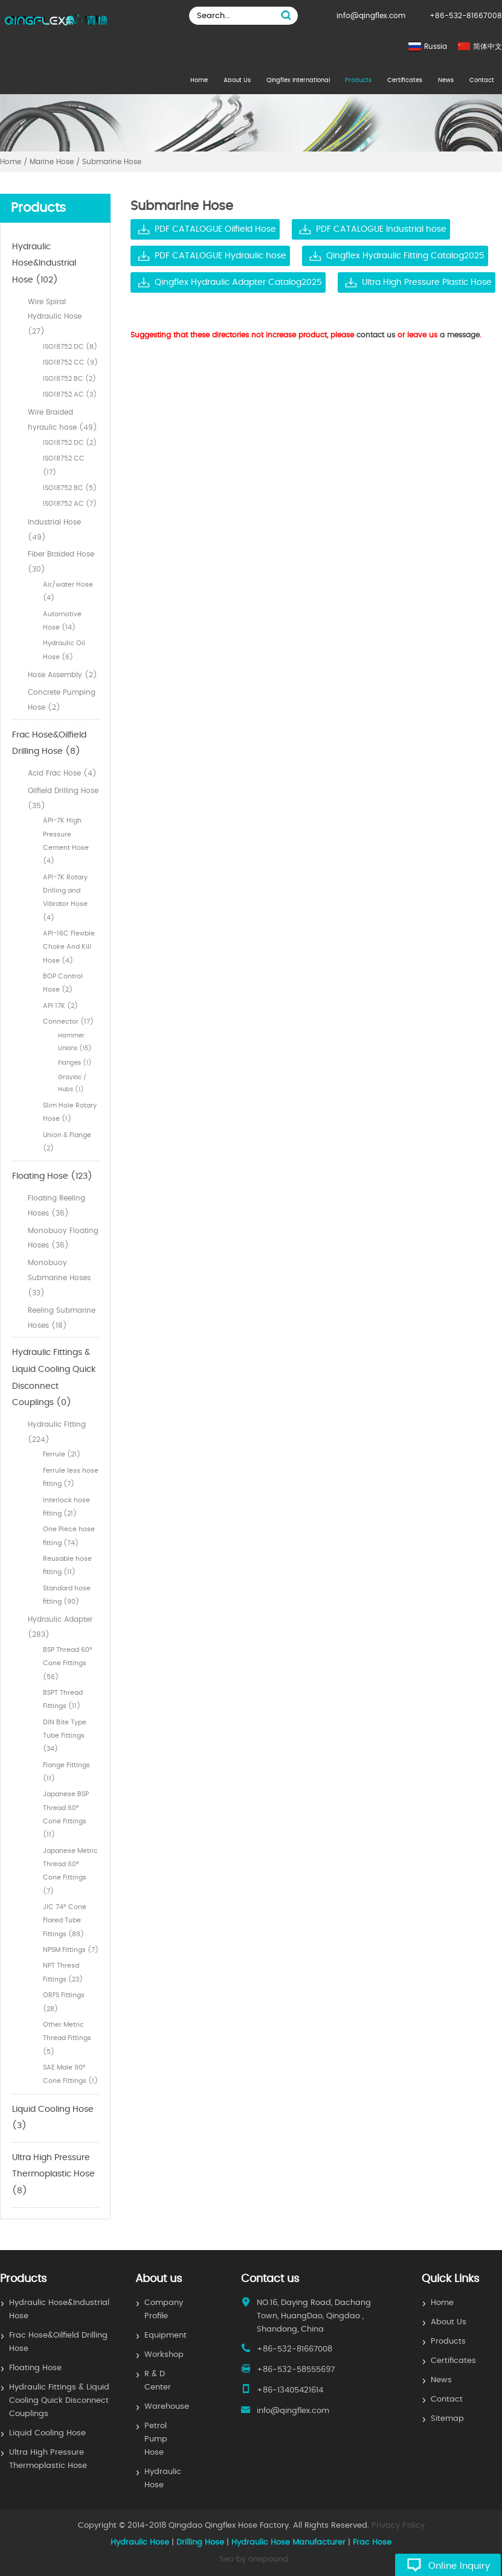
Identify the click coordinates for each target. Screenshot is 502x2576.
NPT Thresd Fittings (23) (63, 1972)
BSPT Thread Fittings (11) (63, 1699)
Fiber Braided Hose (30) (61, 561)
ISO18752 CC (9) (70, 362)
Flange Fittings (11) (66, 1772)
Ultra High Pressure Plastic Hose (427, 282)
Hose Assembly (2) (62, 674)
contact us (375, 335)
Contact (481, 80)
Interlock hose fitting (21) (66, 1507)
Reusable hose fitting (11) (67, 1565)
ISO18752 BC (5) (70, 488)
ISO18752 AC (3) (70, 394)
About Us (237, 80)
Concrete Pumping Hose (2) (61, 700)
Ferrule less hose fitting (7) (70, 1477)
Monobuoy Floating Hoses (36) (63, 1238)
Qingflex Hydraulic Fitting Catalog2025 (405, 256)
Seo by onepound (253, 2559)
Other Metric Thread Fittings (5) (67, 2038)
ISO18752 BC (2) (69, 378)
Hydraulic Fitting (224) (57, 1432)
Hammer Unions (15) (75, 1042)
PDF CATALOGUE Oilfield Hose (215, 229)
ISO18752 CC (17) (64, 465)
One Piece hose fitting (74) (69, 1536)
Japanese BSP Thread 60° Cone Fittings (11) (66, 1814)
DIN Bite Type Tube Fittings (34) (64, 1736)
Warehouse (166, 2407)
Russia (435, 46)
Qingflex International (298, 80)
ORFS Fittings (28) (64, 2002)
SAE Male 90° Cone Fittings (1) (70, 2074)
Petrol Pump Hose (155, 2439)
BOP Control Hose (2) (63, 983)
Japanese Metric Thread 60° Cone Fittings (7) (70, 1871)
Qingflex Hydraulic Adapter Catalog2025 (238, 282)
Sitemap (447, 2419)
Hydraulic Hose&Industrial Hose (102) (44, 263)
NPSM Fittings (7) (70, 1949)
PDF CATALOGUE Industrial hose (381, 229)
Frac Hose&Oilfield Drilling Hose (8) (49, 743)
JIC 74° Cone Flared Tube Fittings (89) (64, 1920)
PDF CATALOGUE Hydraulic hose (220, 256)
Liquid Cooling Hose (47, 2433)
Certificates (404, 80)
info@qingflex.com (370, 15)
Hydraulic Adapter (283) (60, 1627)
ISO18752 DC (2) (70, 442)
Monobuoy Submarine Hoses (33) (59, 1277)
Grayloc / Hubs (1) (72, 1083)
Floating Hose (35, 2368)
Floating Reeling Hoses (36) (56, 1205)
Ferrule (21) (61, 1454)
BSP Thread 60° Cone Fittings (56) (67, 1663)
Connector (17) (68, 1021)
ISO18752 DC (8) (70, 346)
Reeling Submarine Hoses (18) (61, 1318)
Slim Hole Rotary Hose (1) (70, 1112)
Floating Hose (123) (52, 1176)
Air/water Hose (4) (68, 591)
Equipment (165, 2335)
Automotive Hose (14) (62, 621)
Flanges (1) (75, 1063)
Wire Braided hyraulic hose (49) (62, 420)
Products (358, 80)
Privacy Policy (398, 2526)
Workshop (164, 2355)
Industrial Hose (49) (54, 529)
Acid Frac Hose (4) (62, 773)
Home (199, 80)
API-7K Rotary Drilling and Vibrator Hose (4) (65, 897)
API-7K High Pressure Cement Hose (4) (66, 840)
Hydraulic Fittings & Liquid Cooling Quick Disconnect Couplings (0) (53, 1377)
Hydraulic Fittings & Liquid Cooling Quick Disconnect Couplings (59, 2400)
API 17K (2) (60, 1006)
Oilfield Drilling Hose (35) (63, 798)
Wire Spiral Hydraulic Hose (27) (55, 317)
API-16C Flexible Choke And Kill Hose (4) (69, 947)
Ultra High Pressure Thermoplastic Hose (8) (53, 2174)
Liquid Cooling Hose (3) (53, 2118)
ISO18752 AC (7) (70, 503)
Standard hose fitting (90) (67, 1595)
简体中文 (487, 46)
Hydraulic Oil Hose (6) (64, 650)
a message (460, 335)
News (446, 80)
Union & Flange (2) (67, 1142)
